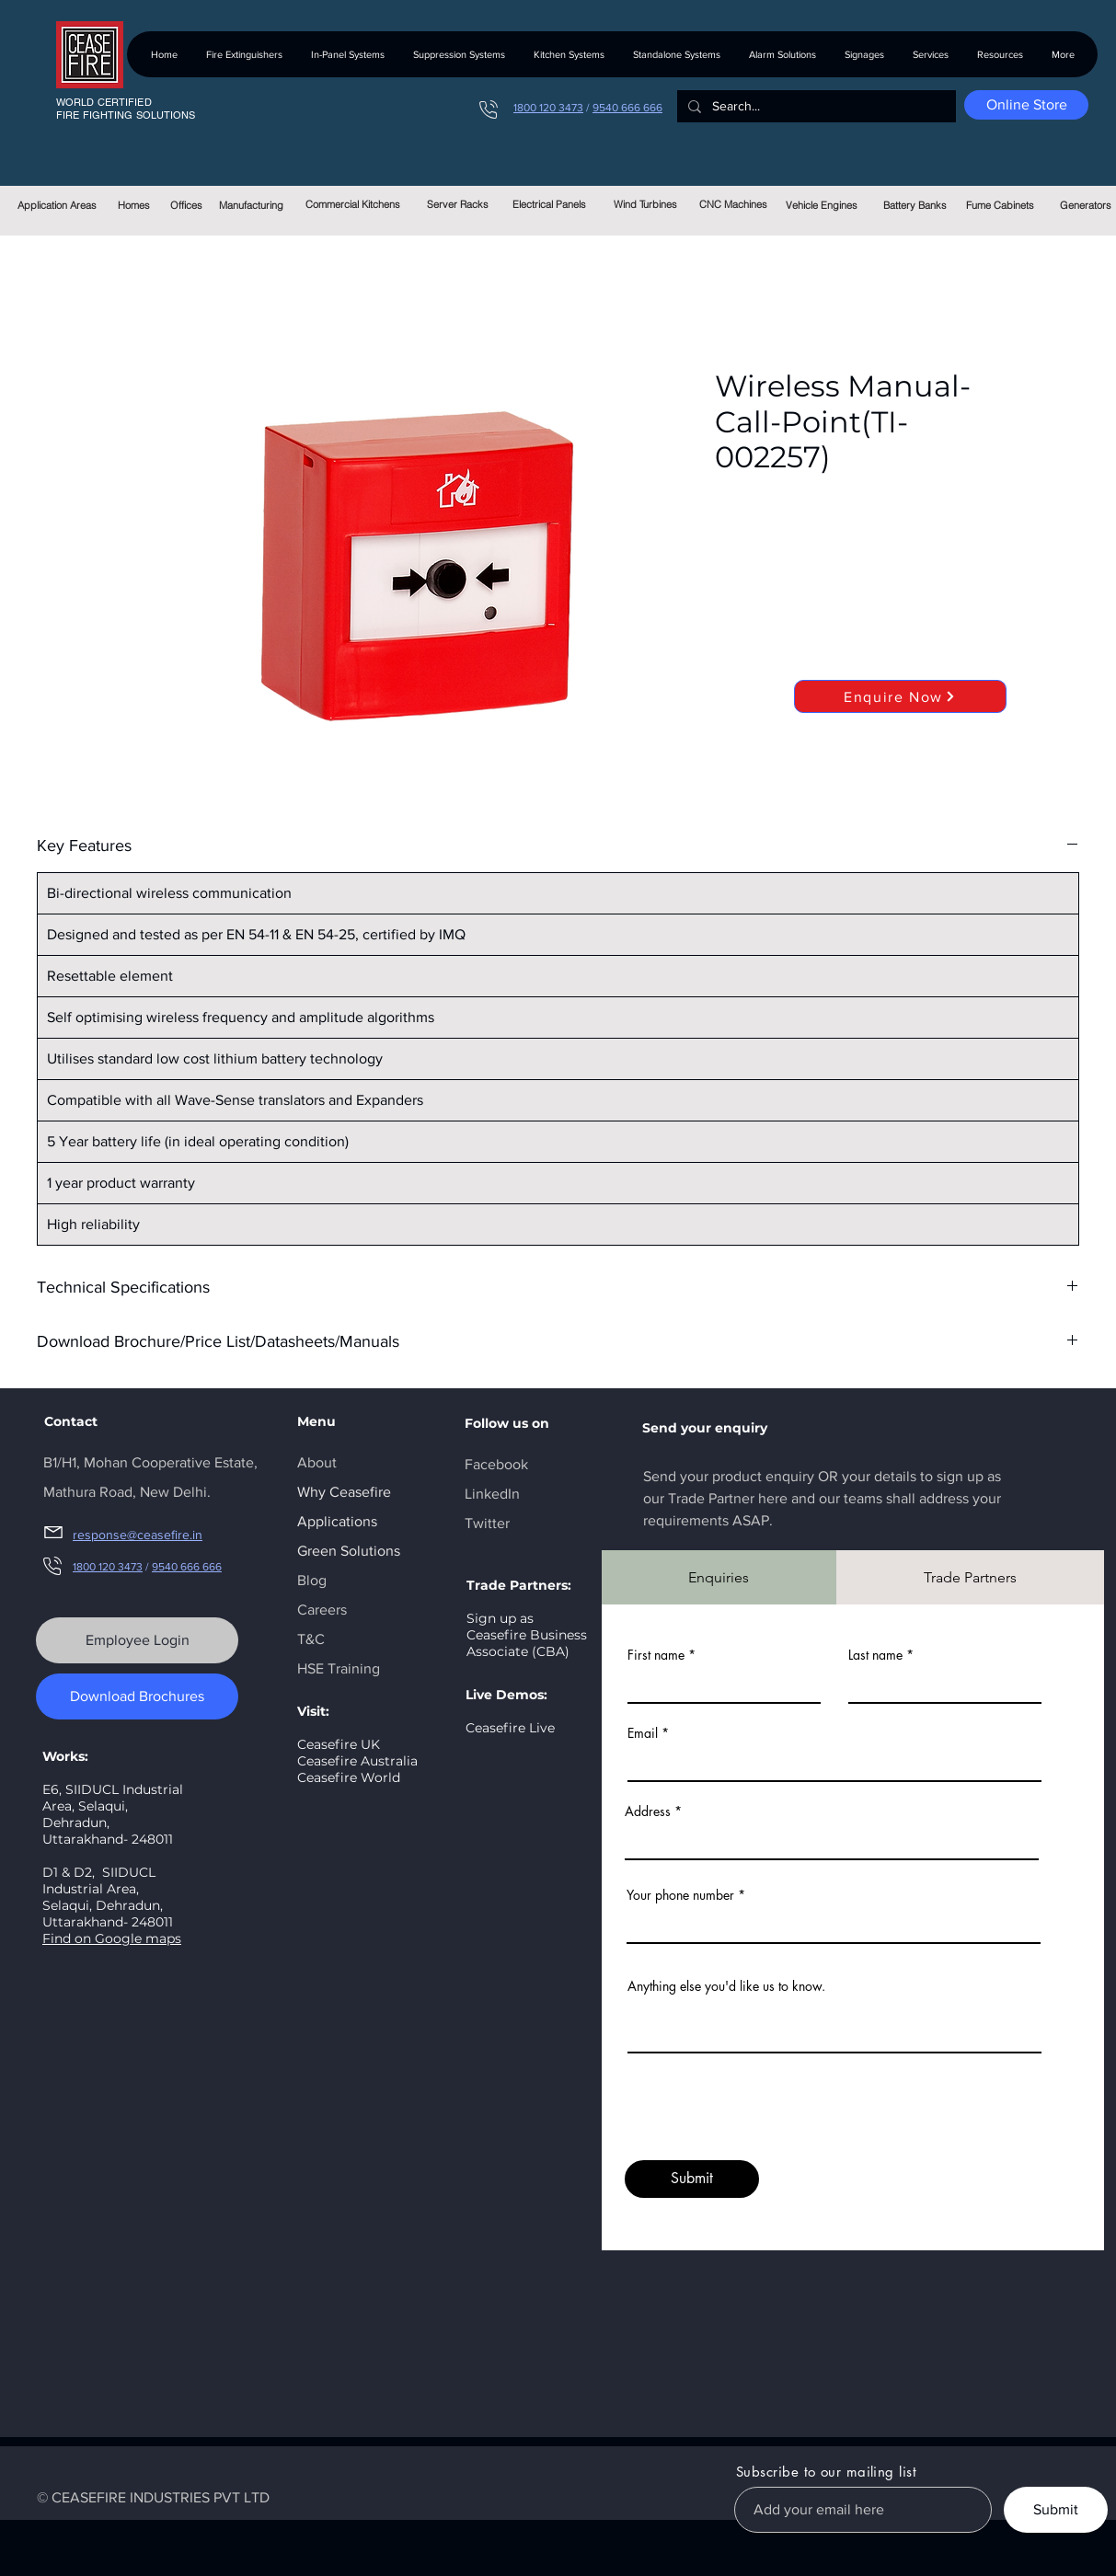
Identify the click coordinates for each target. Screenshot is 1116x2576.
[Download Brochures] (137, 1696)
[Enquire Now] (900, 696)
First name (656, 1655)
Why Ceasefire (344, 1492)
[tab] (719, 1577)
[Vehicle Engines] (822, 205)
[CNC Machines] (733, 204)
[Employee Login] (137, 1640)
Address (648, 1811)
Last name (875, 1655)
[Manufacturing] (251, 205)
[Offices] (186, 205)
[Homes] (134, 205)
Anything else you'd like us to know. (726, 1986)
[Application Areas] (57, 205)
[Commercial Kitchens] (353, 204)
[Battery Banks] (915, 205)
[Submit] (692, 2179)
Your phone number (680, 1895)
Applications (337, 1521)
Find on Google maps (111, 1938)
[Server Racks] (457, 204)
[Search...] (814, 106)
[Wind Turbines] (645, 204)
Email (642, 1733)
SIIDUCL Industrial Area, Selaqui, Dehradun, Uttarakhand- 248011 (107, 1897)
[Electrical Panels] (549, 204)
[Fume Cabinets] (1000, 205)
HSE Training (338, 1668)
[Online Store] (1026, 105)
